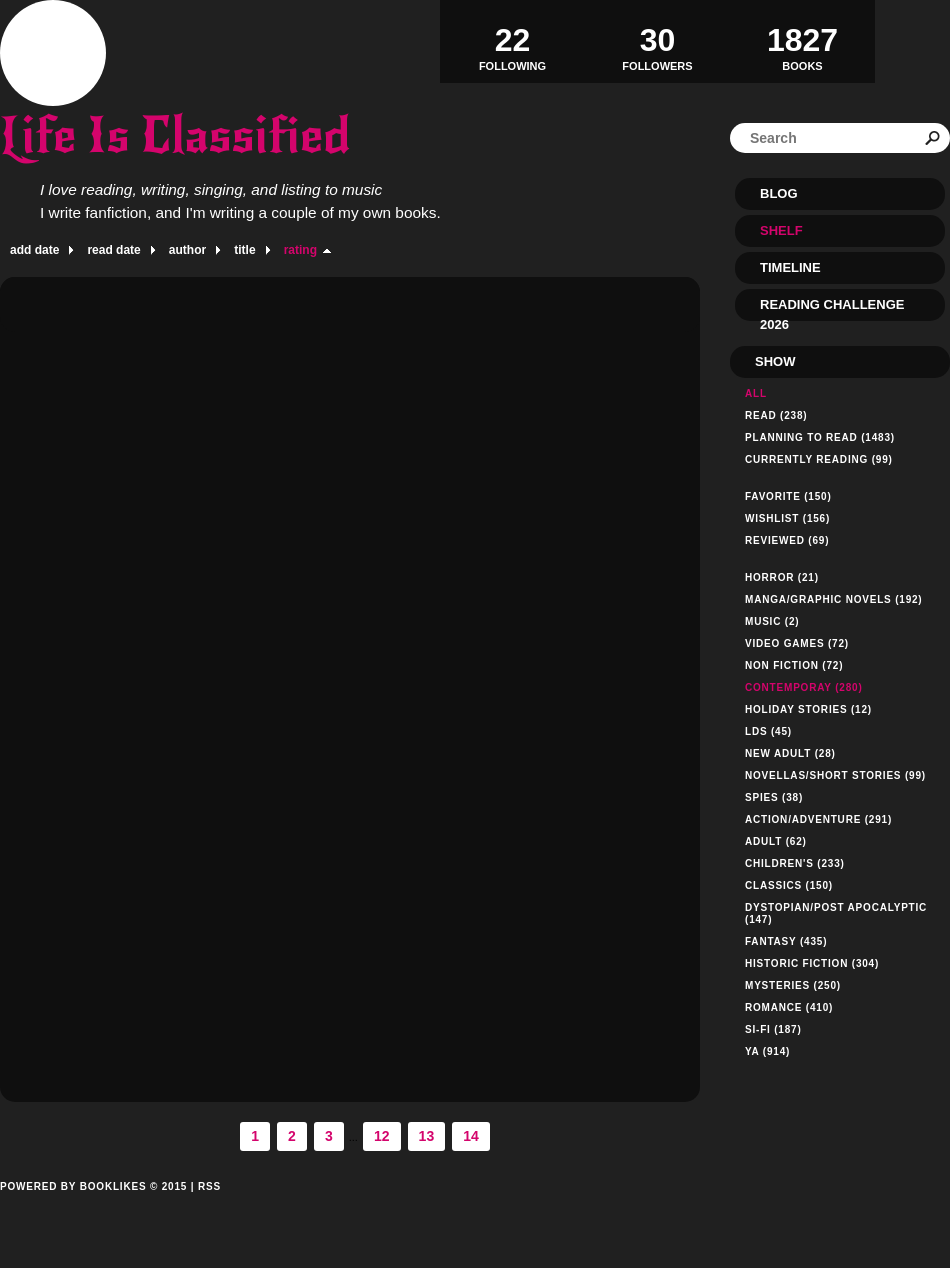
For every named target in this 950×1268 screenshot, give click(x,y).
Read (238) (776, 415)
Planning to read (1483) (820, 437)
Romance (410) (789, 1007)
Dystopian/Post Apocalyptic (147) (836, 913)
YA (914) (767, 1051)
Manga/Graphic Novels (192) (834, 599)
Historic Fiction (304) (812, 963)
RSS (209, 1186)
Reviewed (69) (787, 540)
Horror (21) (782, 577)
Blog (779, 193)
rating (300, 250)
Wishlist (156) (787, 518)
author (187, 250)
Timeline (790, 267)
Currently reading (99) (819, 459)
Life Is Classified (175, 135)
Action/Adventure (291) (818, 819)
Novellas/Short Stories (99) (835, 775)
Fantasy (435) (786, 941)
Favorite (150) (788, 496)
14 (471, 1136)
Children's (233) (795, 863)
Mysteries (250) (793, 985)
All (756, 393)
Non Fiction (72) (794, 665)
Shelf (781, 230)
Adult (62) (776, 841)
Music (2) (772, 621)
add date (34, 250)
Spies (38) (774, 797)
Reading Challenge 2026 (832, 309)
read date (113, 250)
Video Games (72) (797, 643)
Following (512, 41)
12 (382, 1136)
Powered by (93, 1209)
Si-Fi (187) (773, 1029)
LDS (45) (768, 731)
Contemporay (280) (804, 687)
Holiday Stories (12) (808, 709)
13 (427, 1136)
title (244, 250)
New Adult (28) (790, 753)
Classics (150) (789, 885)
